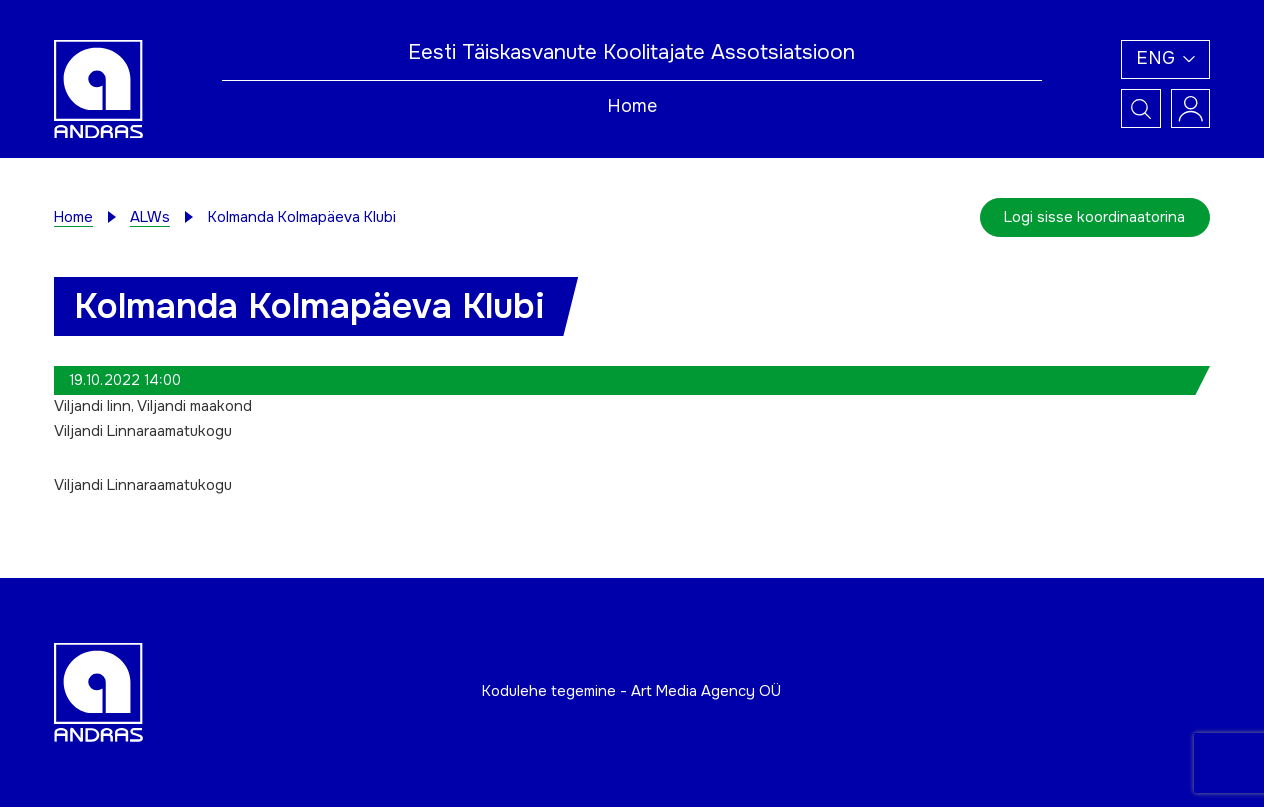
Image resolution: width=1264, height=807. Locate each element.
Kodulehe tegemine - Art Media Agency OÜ (631, 691)
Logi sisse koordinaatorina (1094, 217)
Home (632, 106)
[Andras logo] (98, 88)
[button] (1165, 60)
